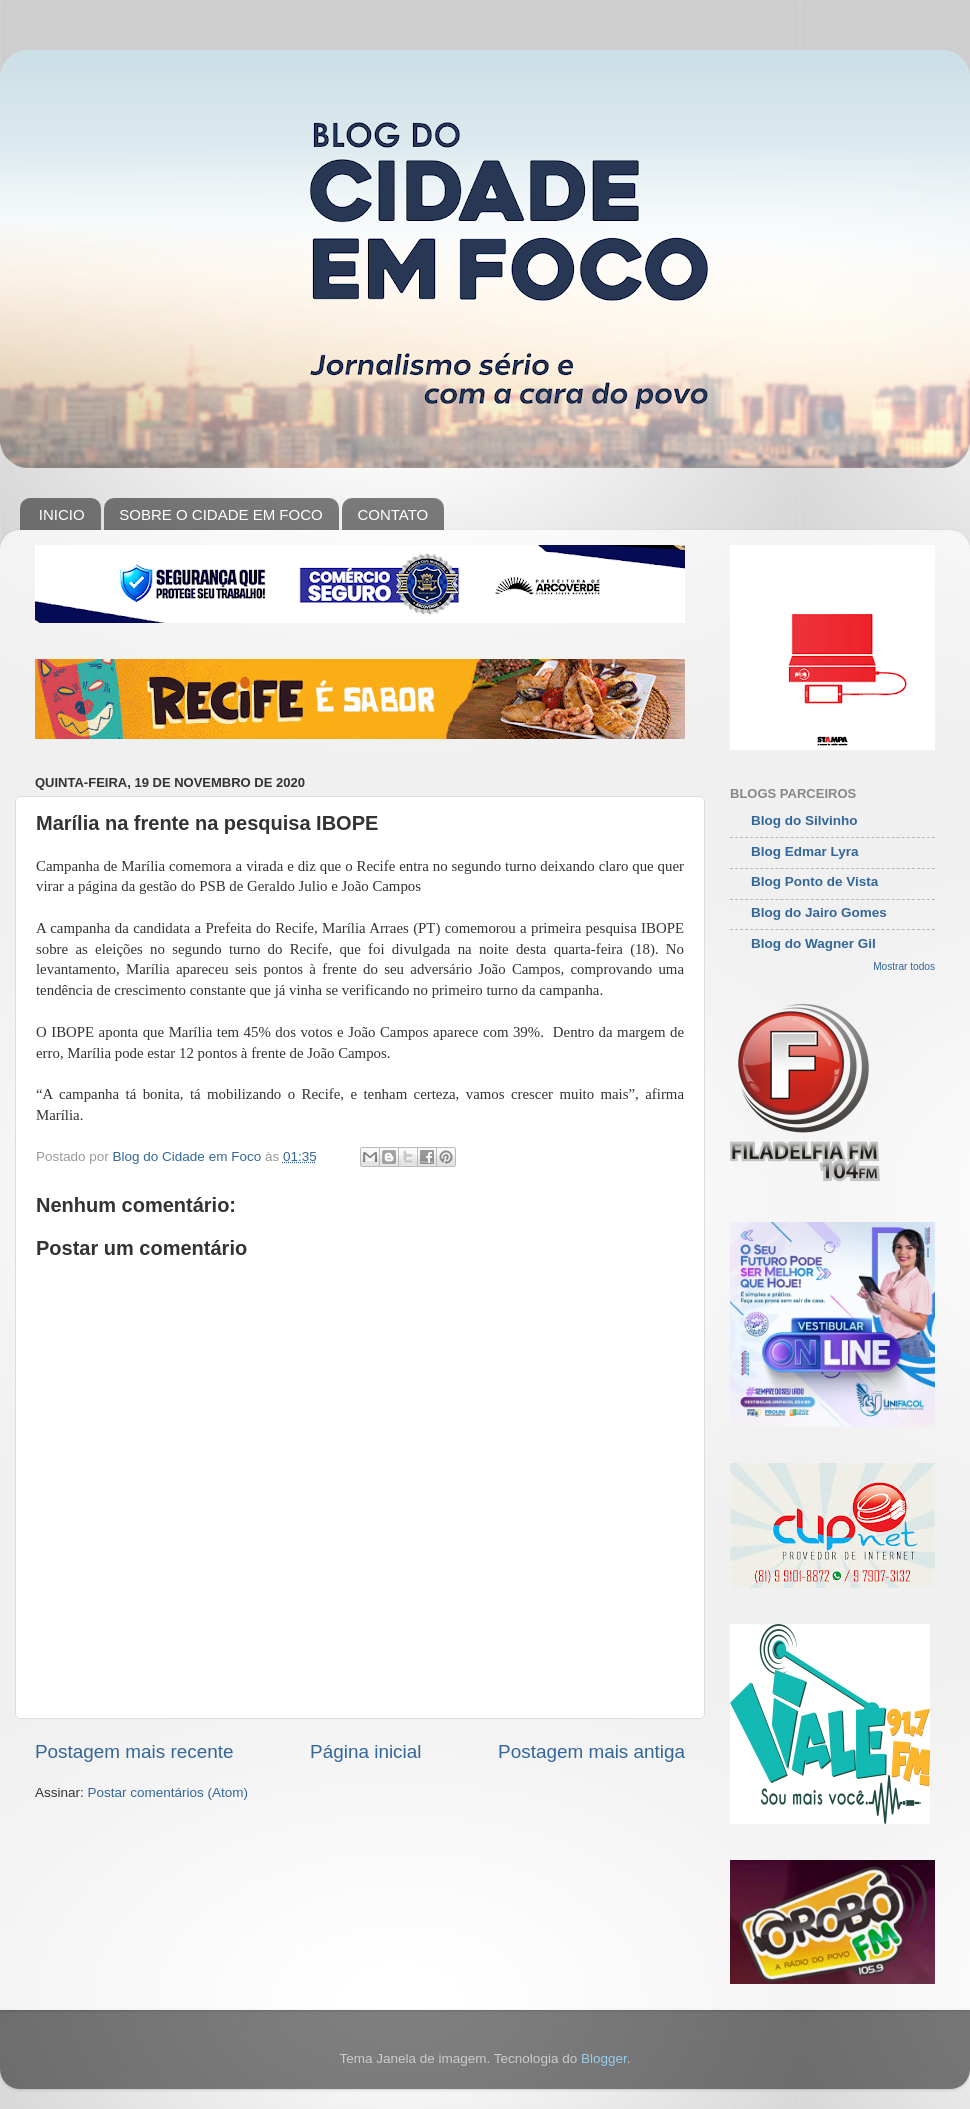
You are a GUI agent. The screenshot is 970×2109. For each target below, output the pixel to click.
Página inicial (365, 1751)
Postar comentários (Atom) (168, 1792)
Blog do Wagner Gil (813, 943)
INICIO (62, 514)
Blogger (604, 2058)
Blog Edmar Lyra (805, 851)
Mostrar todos (904, 966)
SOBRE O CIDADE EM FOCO (220, 514)
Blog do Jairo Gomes (819, 912)
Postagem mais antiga (591, 1751)
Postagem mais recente (134, 1751)
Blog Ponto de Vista (814, 881)
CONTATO (392, 514)
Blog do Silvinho (804, 820)
